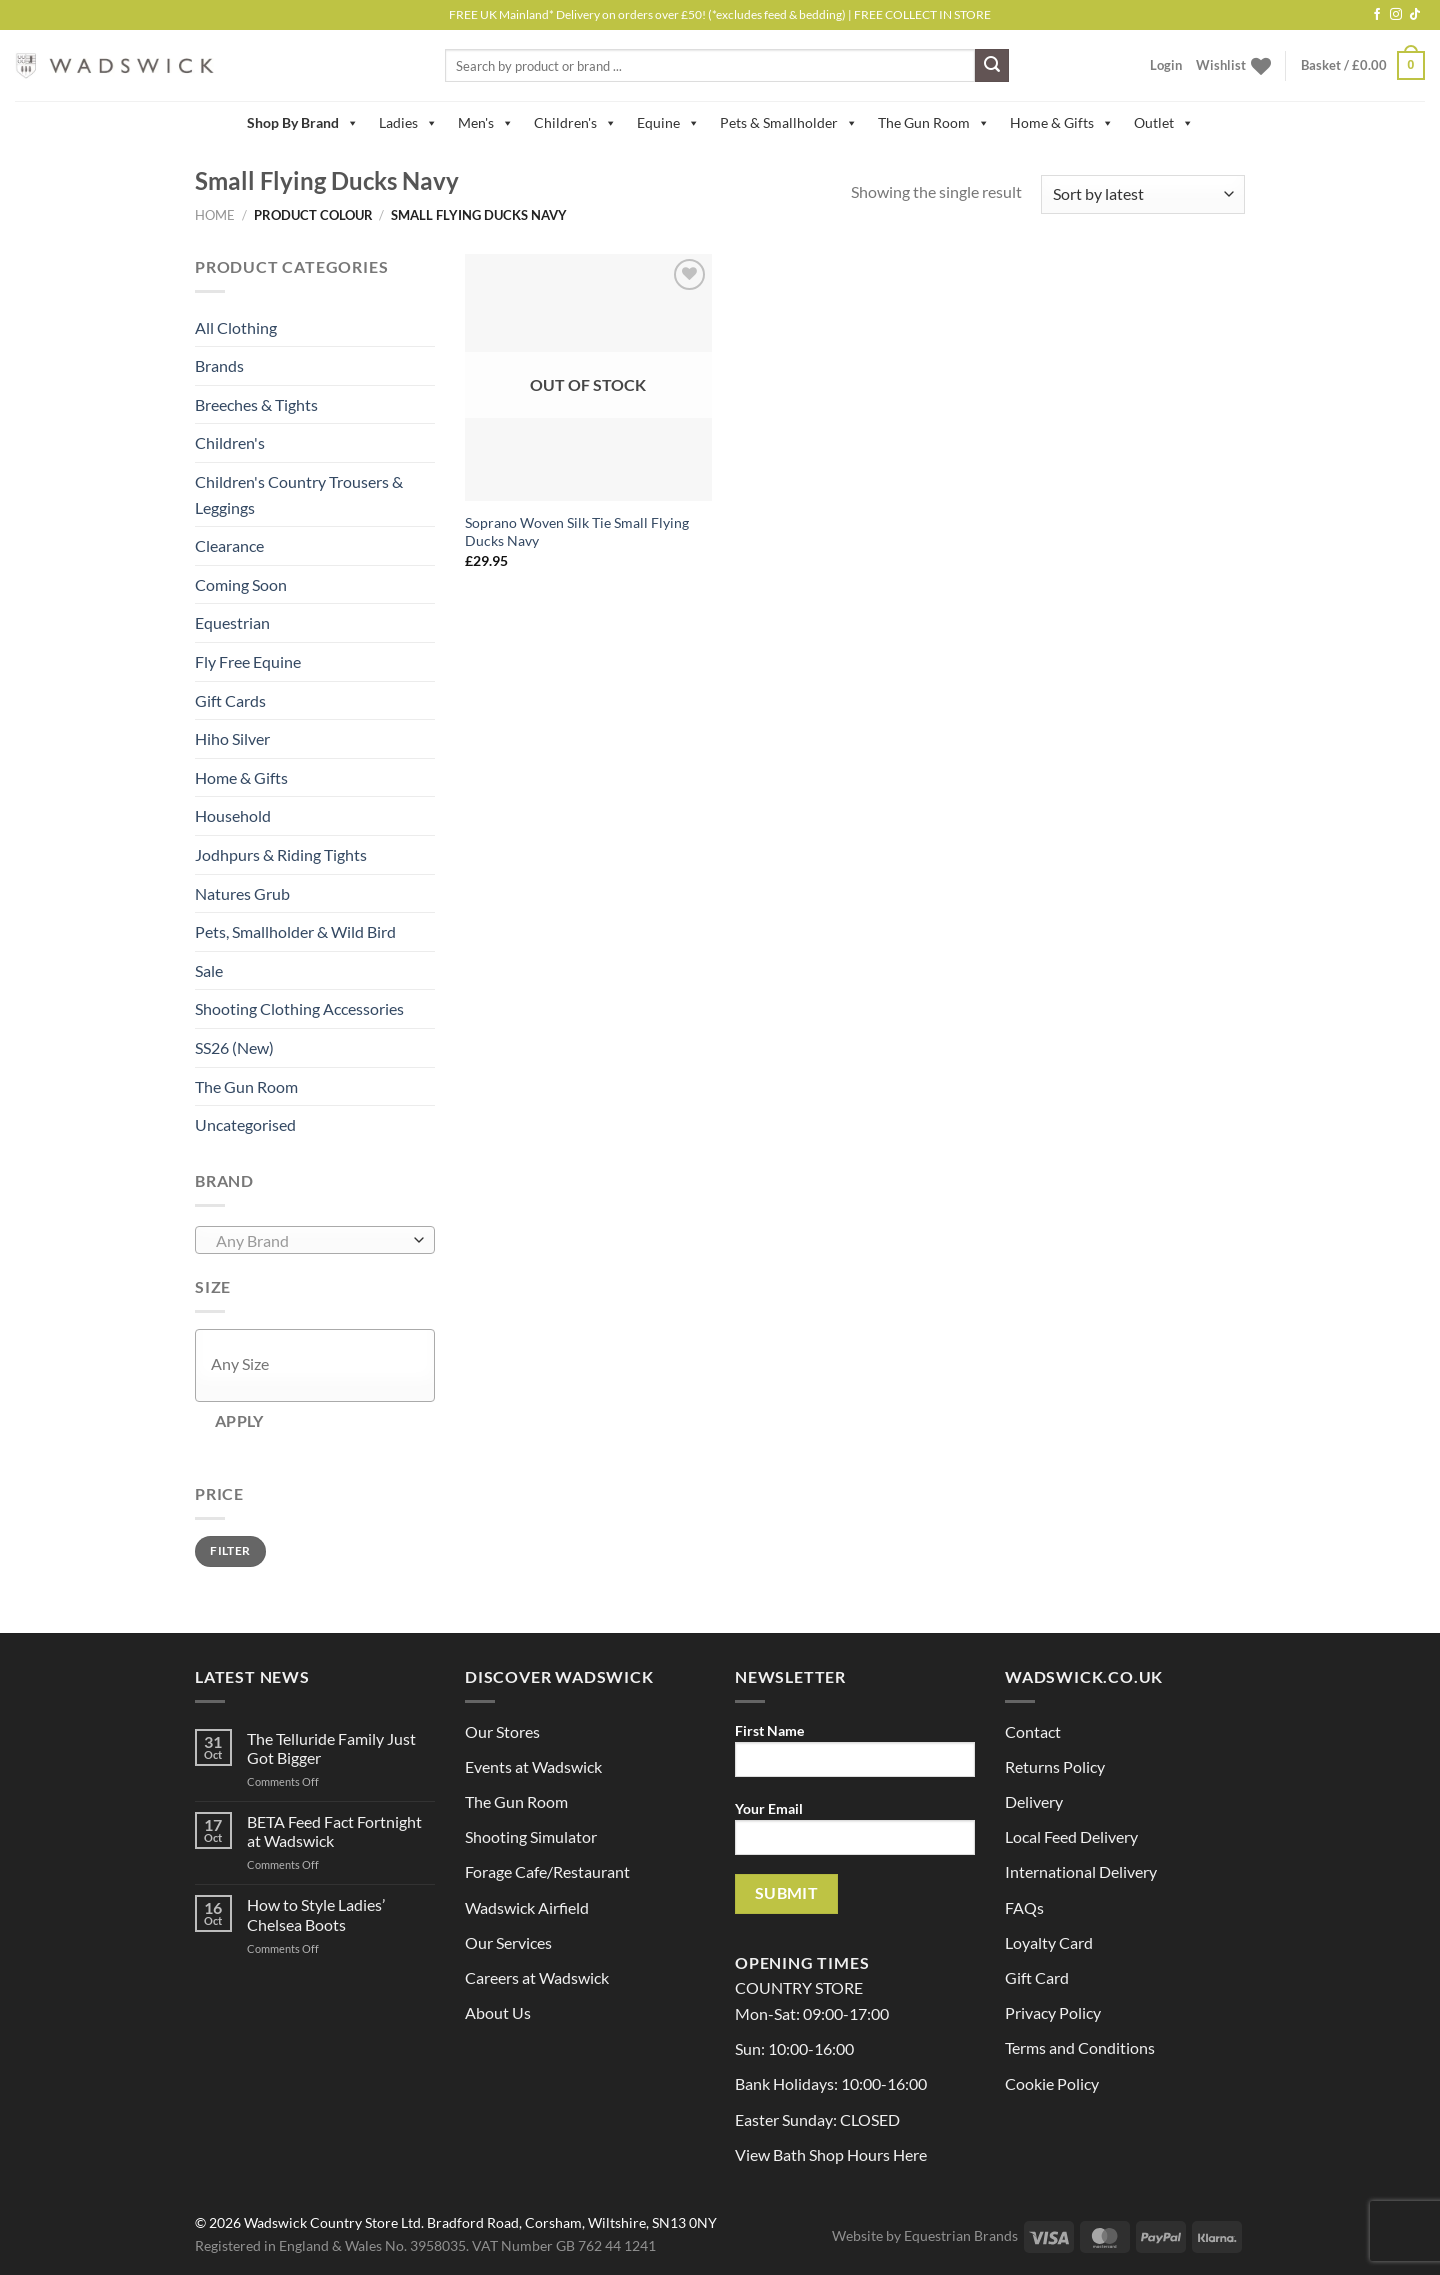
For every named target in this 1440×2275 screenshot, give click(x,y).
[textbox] (310, 1241)
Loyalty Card (1049, 1942)
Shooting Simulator (531, 1836)
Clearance (229, 545)
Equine (668, 123)
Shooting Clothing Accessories (299, 1008)
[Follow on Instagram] (1396, 15)
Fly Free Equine (248, 661)
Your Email (855, 1834)
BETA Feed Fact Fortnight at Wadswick (334, 1831)
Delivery (1034, 1801)
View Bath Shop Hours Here (831, 2154)
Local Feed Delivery (1071, 1836)
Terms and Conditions (1080, 2047)
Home (215, 215)
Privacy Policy (1053, 2012)
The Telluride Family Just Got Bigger (331, 1748)
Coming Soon (241, 584)
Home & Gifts (1062, 123)
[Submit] (992, 66)
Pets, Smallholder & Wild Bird (295, 931)
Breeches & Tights (256, 404)
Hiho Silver (232, 738)
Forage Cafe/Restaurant (547, 1871)
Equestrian (232, 622)
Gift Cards (230, 700)
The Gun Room (934, 123)
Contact (1033, 1731)
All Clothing (236, 327)
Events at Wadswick (533, 1766)
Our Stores (502, 1731)
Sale (209, 970)
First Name (855, 1756)
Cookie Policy (1052, 2083)
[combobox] (315, 1240)
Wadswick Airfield (527, 1907)
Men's (486, 123)
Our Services (508, 1942)
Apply (239, 1421)
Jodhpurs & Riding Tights (281, 854)
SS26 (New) (234, 1047)
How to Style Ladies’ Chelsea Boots (316, 1914)
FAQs (1024, 1907)
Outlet (1164, 123)
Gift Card (1037, 1977)
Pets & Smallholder (789, 123)
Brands (219, 365)
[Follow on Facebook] (1377, 15)
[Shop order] (1143, 194)
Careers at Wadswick (537, 1977)
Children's (575, 123)
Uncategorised (245, 1124)
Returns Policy (1055, 1766)
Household (233, 815)
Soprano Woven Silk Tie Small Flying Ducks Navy (577, 532)
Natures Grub (242, 893)
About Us (498, 2012)
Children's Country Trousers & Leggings (299, 494)
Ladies (408, 123)
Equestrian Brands (961, 2235)
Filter (230, 1550)
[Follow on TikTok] (1415, 15)
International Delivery (1081, 1871)
